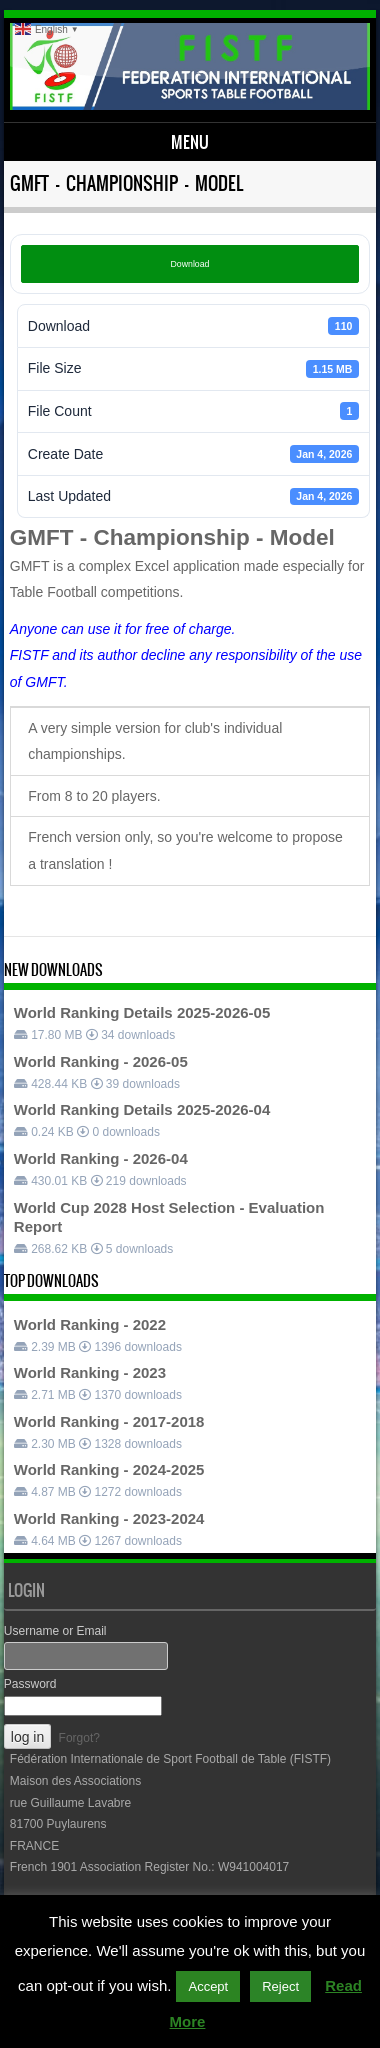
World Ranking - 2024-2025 (109, 1469)
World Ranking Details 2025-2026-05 (142, 1012)
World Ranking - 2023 (90, 1372)
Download (190, 264)
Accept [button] (208, 1986)
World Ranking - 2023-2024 (109, 1518)
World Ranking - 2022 (90, 1324)
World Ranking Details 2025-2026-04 (142, 1109)
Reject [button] (280, 1986)
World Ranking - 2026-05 (101, 1061)
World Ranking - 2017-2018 (109, 1421)
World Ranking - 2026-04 (101, 1158)
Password (30, 1684)
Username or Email (55, 1631)
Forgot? (79, 1738)
